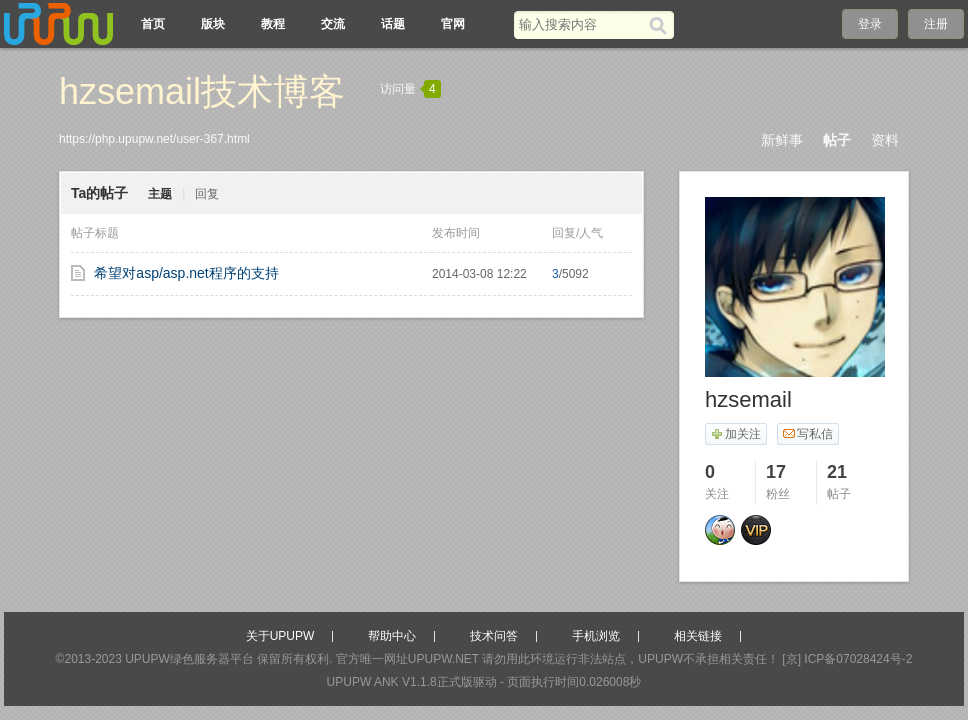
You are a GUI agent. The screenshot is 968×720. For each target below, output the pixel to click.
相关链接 (698, 636)
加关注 (735, 434)
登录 (870, 24)
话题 (393, 24)
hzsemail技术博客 (202, 91)
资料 (885, 140)
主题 (160, 194)
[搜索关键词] (581, 24)
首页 (153, 24)
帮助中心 (392, 636)
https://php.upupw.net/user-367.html (154, 139)
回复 (207, 194)
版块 (213, 24)
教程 (273, 24)
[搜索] (661, 25)
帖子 (837, 140)
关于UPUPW (280, 636)
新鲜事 (782, 140)
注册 (936, 24)
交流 (333, 24)
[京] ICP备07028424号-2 (847, 659)
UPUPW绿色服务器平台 (189, 659)
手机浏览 (596, 636)
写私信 (807, 434)
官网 (453, 24)
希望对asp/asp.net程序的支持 (186, 273)
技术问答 (494, 636)
